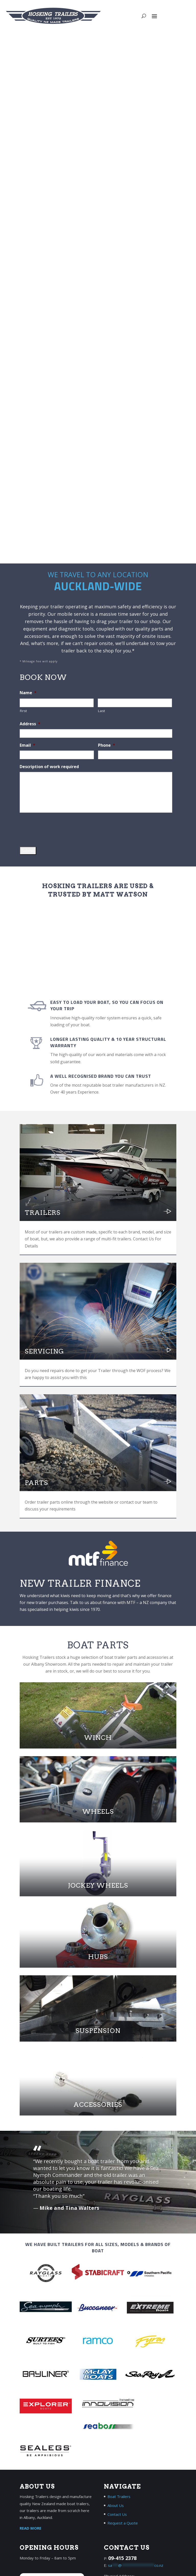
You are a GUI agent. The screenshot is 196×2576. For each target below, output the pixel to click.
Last (101, 710)
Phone (106, 745)
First (23, 710)
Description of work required (49, 766)
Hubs (98, 1957)
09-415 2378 (122, 2558)
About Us (115, 2505)
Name (28, 692)
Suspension (98, 2030)
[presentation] (58, 828)
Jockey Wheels (98, 1885)
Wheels (98, 1811)
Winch (98, 1737)
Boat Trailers (118, 2496)
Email (27, 745)
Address (30, 724)
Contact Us (117, 2514)
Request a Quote (122, 2523)
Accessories (98, 2104)
